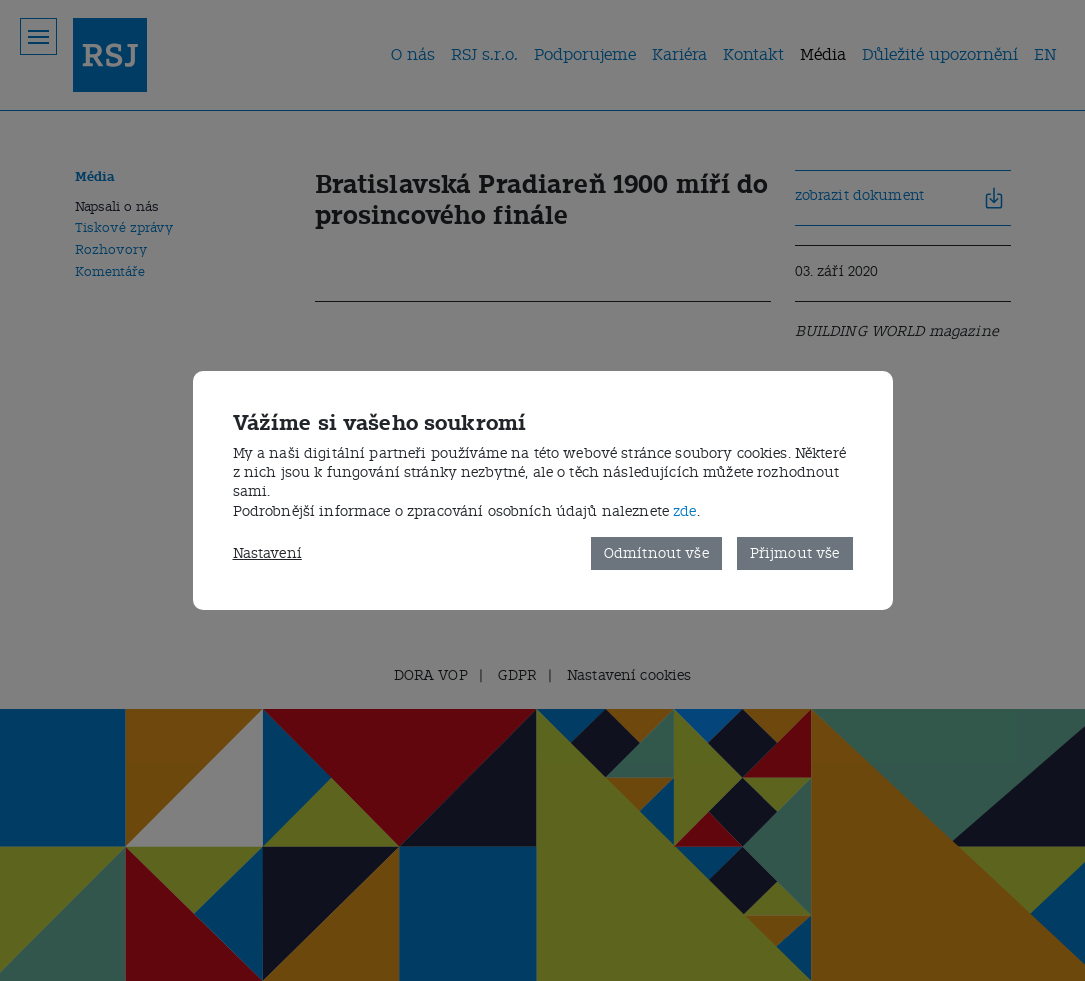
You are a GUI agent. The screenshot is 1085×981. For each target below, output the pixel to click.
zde (684, 511)
